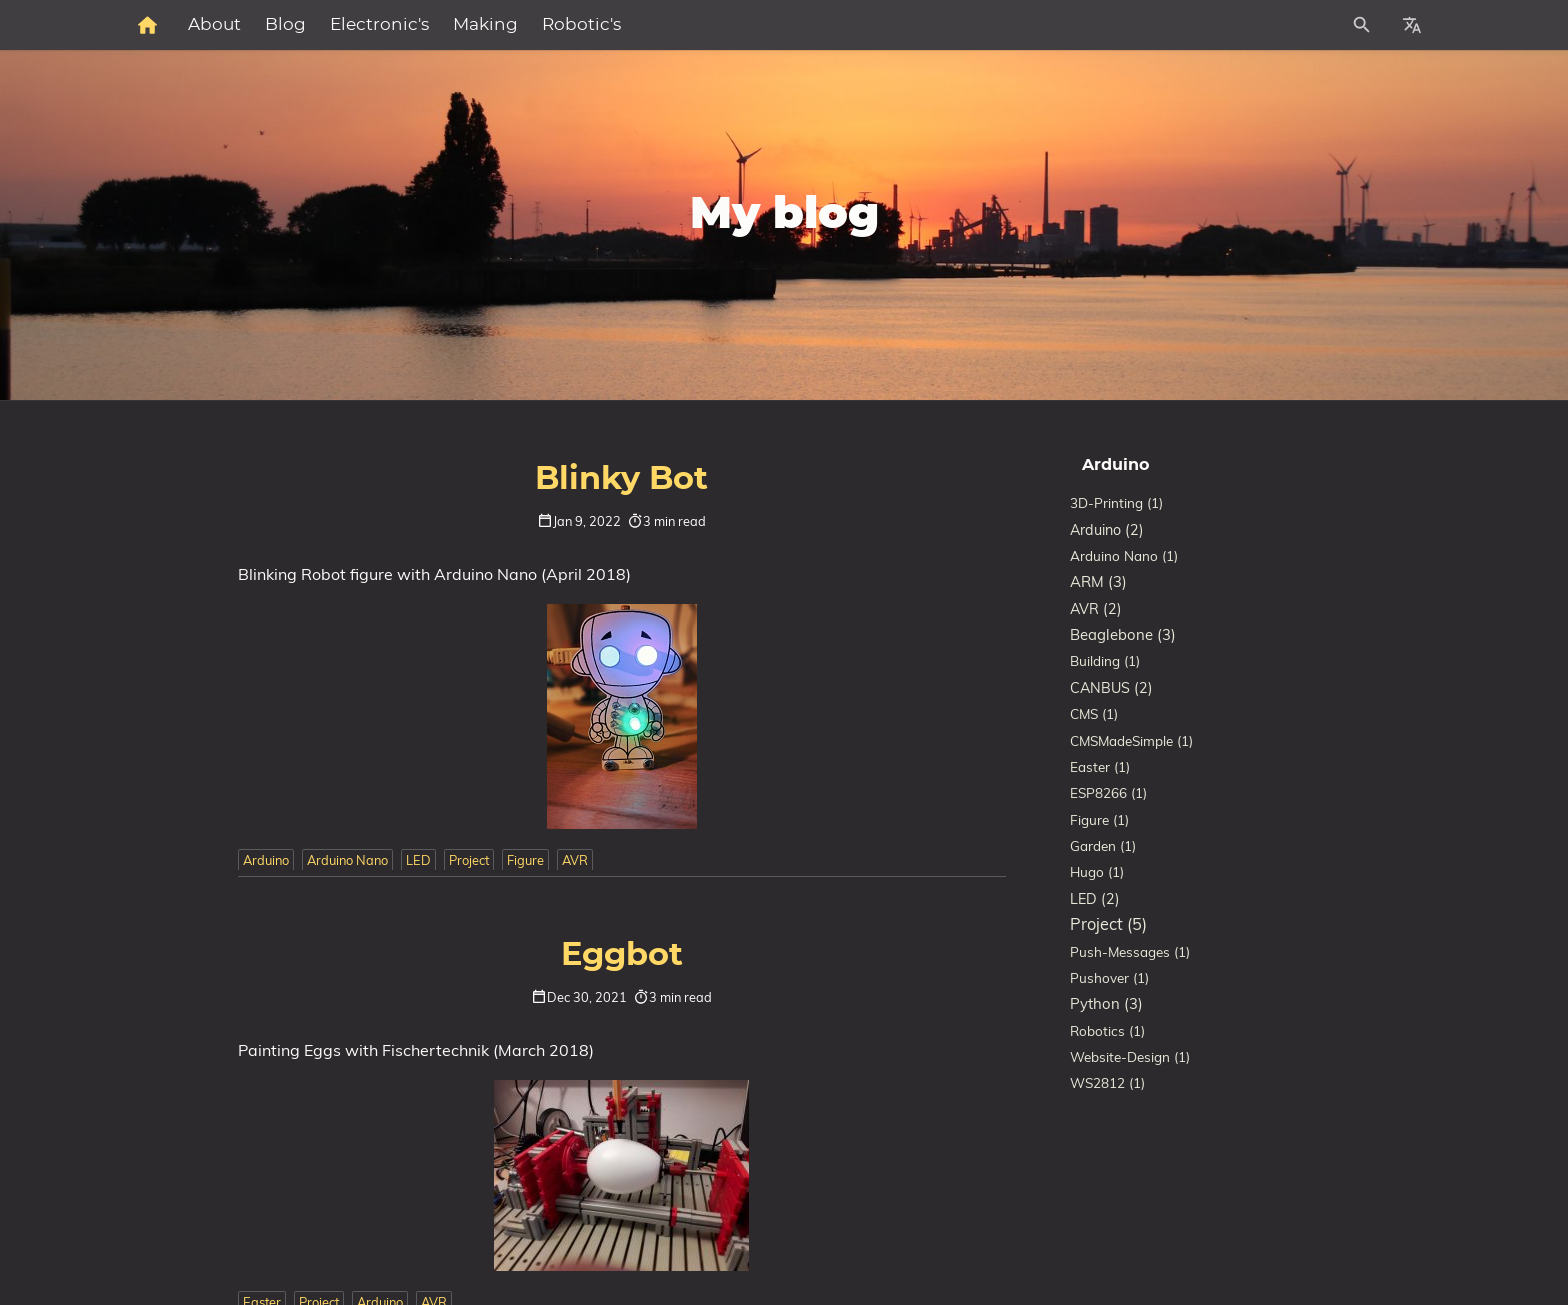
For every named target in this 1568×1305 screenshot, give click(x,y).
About (433, 25)
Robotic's (800, 25)
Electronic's (598, 25)
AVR (575, 860)
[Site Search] (1273, 25)
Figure (525, 860)
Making (704, 25)
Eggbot (622, 955)
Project (469, 860)
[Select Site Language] (1412, 25)
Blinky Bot (621, 479)
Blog (504, 25)
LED (418, 860)
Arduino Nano (347, 860)
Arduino (266, 860)
